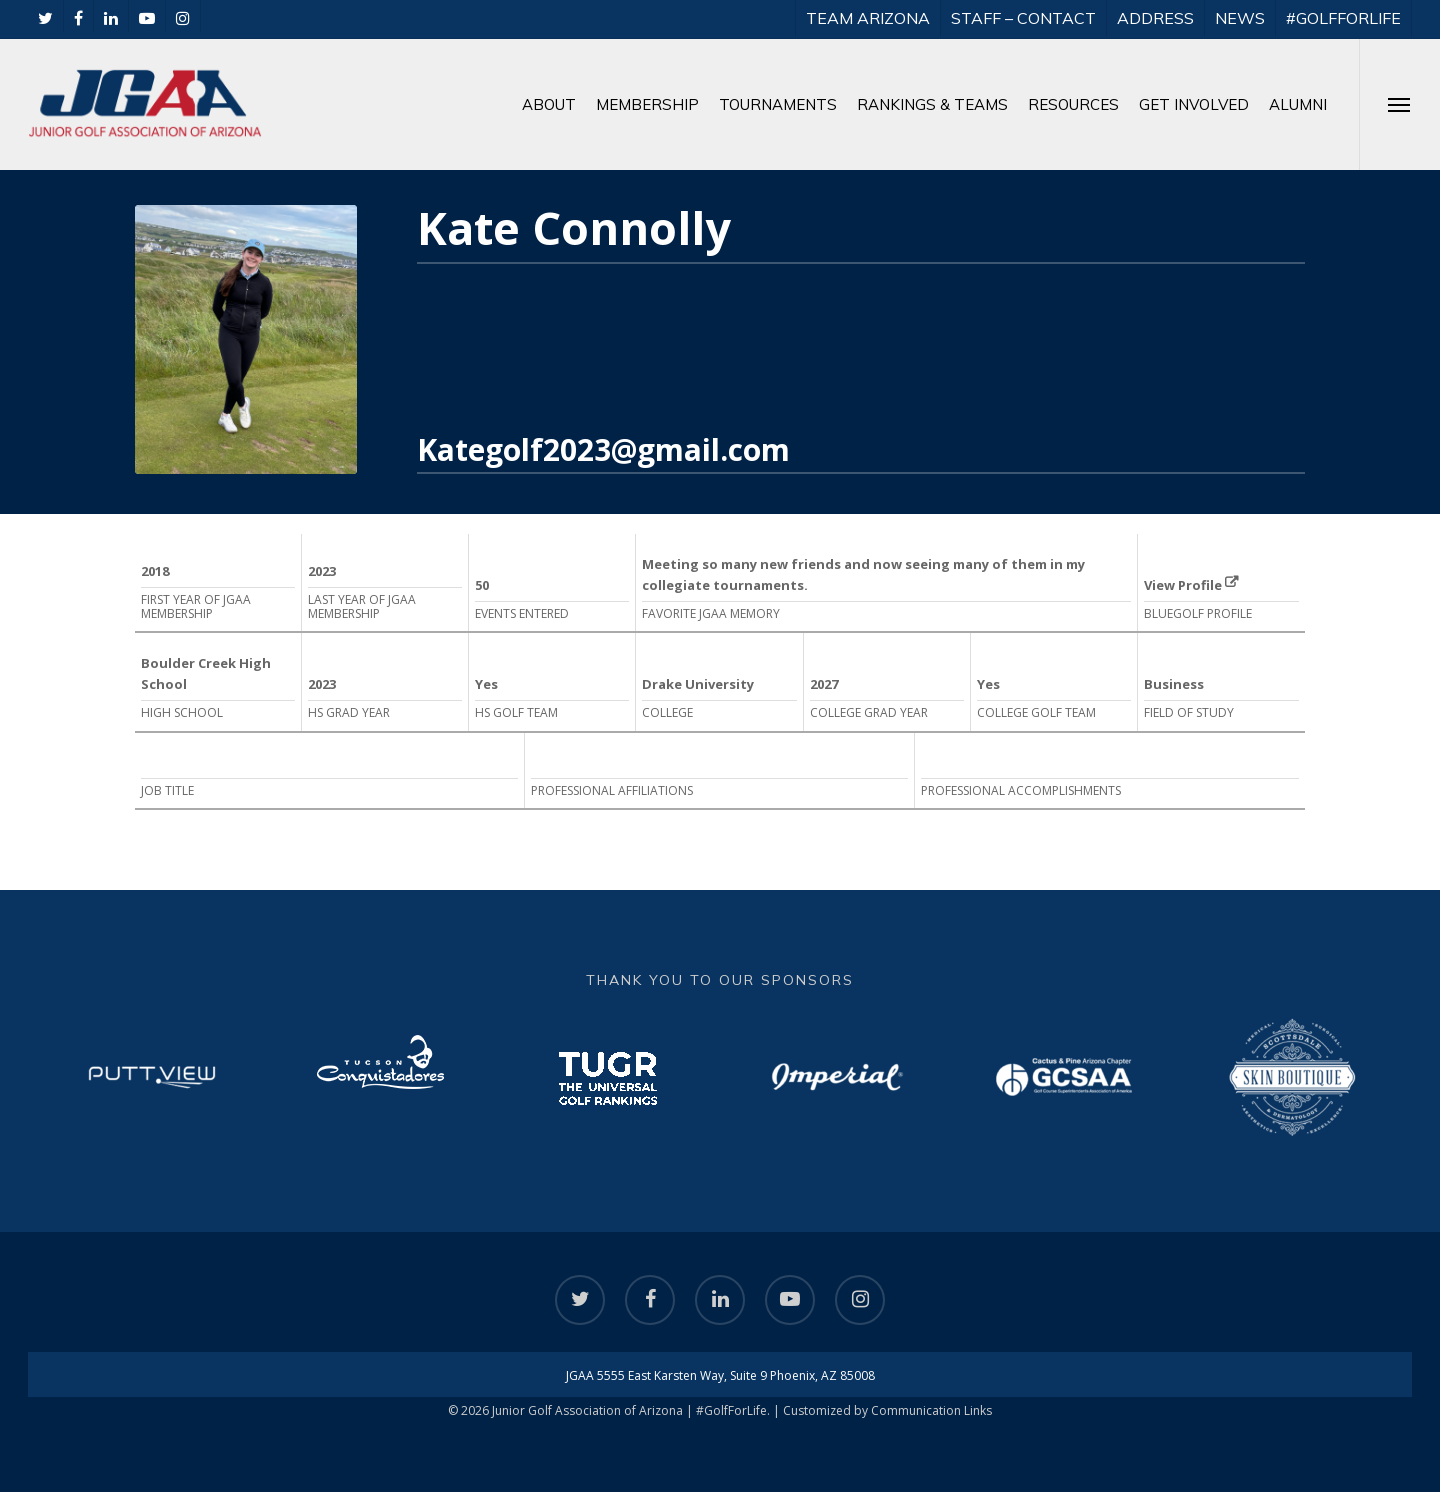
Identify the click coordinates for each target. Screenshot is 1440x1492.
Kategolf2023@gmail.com (603, 449)
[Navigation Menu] (1399, 104)
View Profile (1191, 585)
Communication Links (931, 1410)
